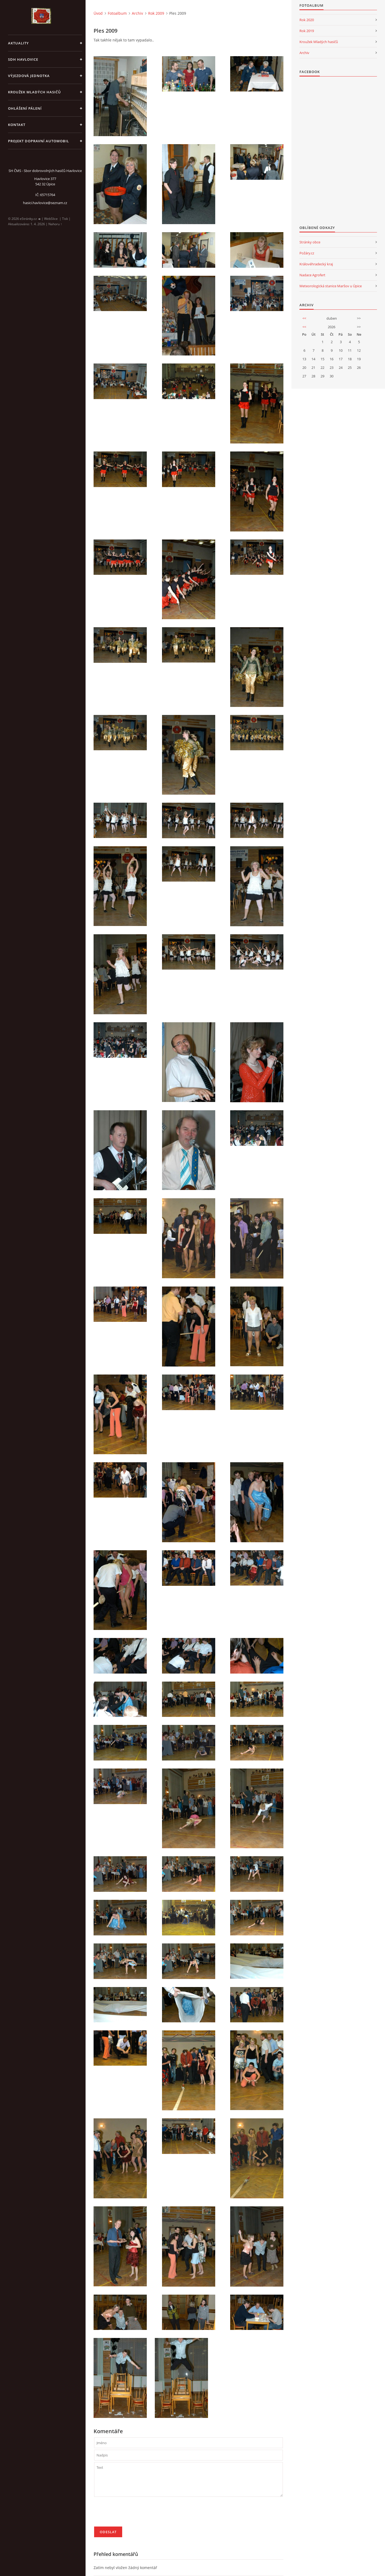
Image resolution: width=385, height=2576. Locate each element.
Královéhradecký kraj (316, 264)
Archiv (137, 13)
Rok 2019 (306, 30)
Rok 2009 (156, 13)
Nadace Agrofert (312, 275)
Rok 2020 (306, 19)
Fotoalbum (117, 13)
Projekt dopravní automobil (38, 141)
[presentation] (134, 2514)
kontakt (16, 124)
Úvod (98, 13)
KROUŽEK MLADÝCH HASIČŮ (34, 92)
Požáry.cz (306, 253)
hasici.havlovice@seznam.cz (45, 202)
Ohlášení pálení (25, 108)
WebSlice (51, 218)
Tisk (65, 218)
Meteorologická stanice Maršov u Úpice (330, 286)
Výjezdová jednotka (29, 75)
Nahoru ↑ (55, 224)
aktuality (18, 43)
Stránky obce (309, 242)
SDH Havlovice (23, 59)
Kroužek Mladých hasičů (318, 41)
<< (304, 318)
